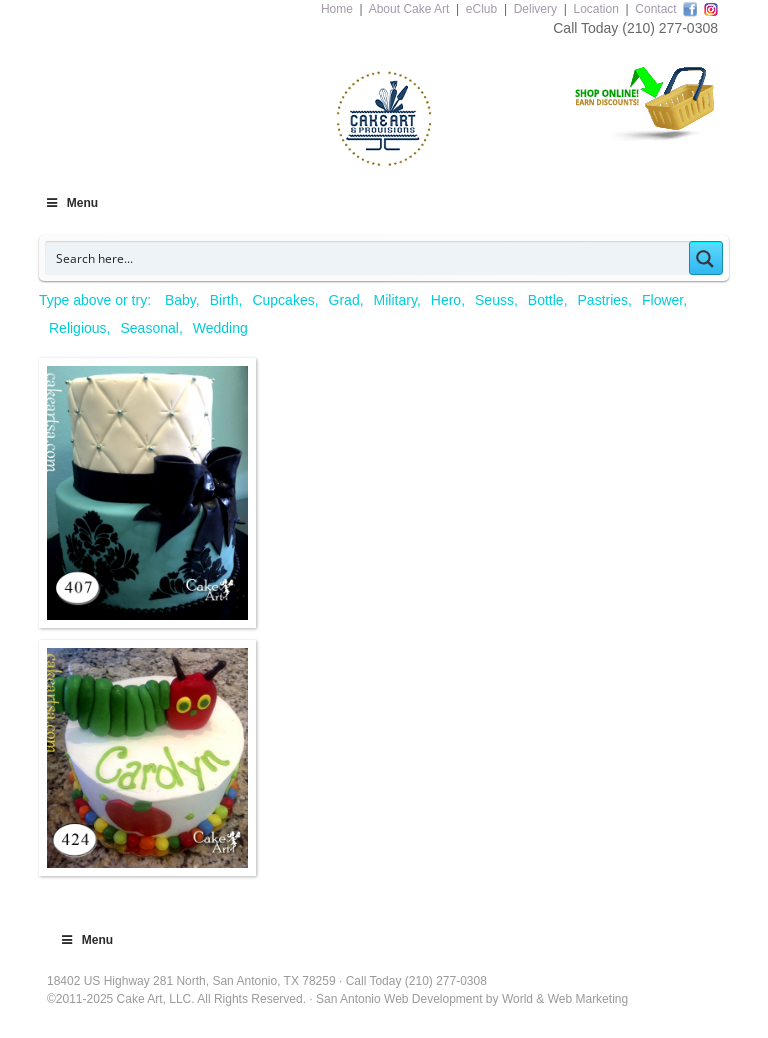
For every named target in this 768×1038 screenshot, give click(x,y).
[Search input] (368, 258)
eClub (481, 9)
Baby (180, 300)
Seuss (494, 300)
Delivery (535, 9)
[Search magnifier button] (706, 258)
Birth (224, 300)
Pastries (603, 300)
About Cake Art (409, 9)
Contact (655, 9)
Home (337, 9)
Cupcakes (283, 300)
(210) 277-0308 (670, 28)
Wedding (220, 328)
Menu (71, 203)
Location (595, 9)
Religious (78, 328)
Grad (344, 300)
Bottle (546, 300)
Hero (446, 300)
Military (395, 300)
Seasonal (149, 328)
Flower (662, 300)
